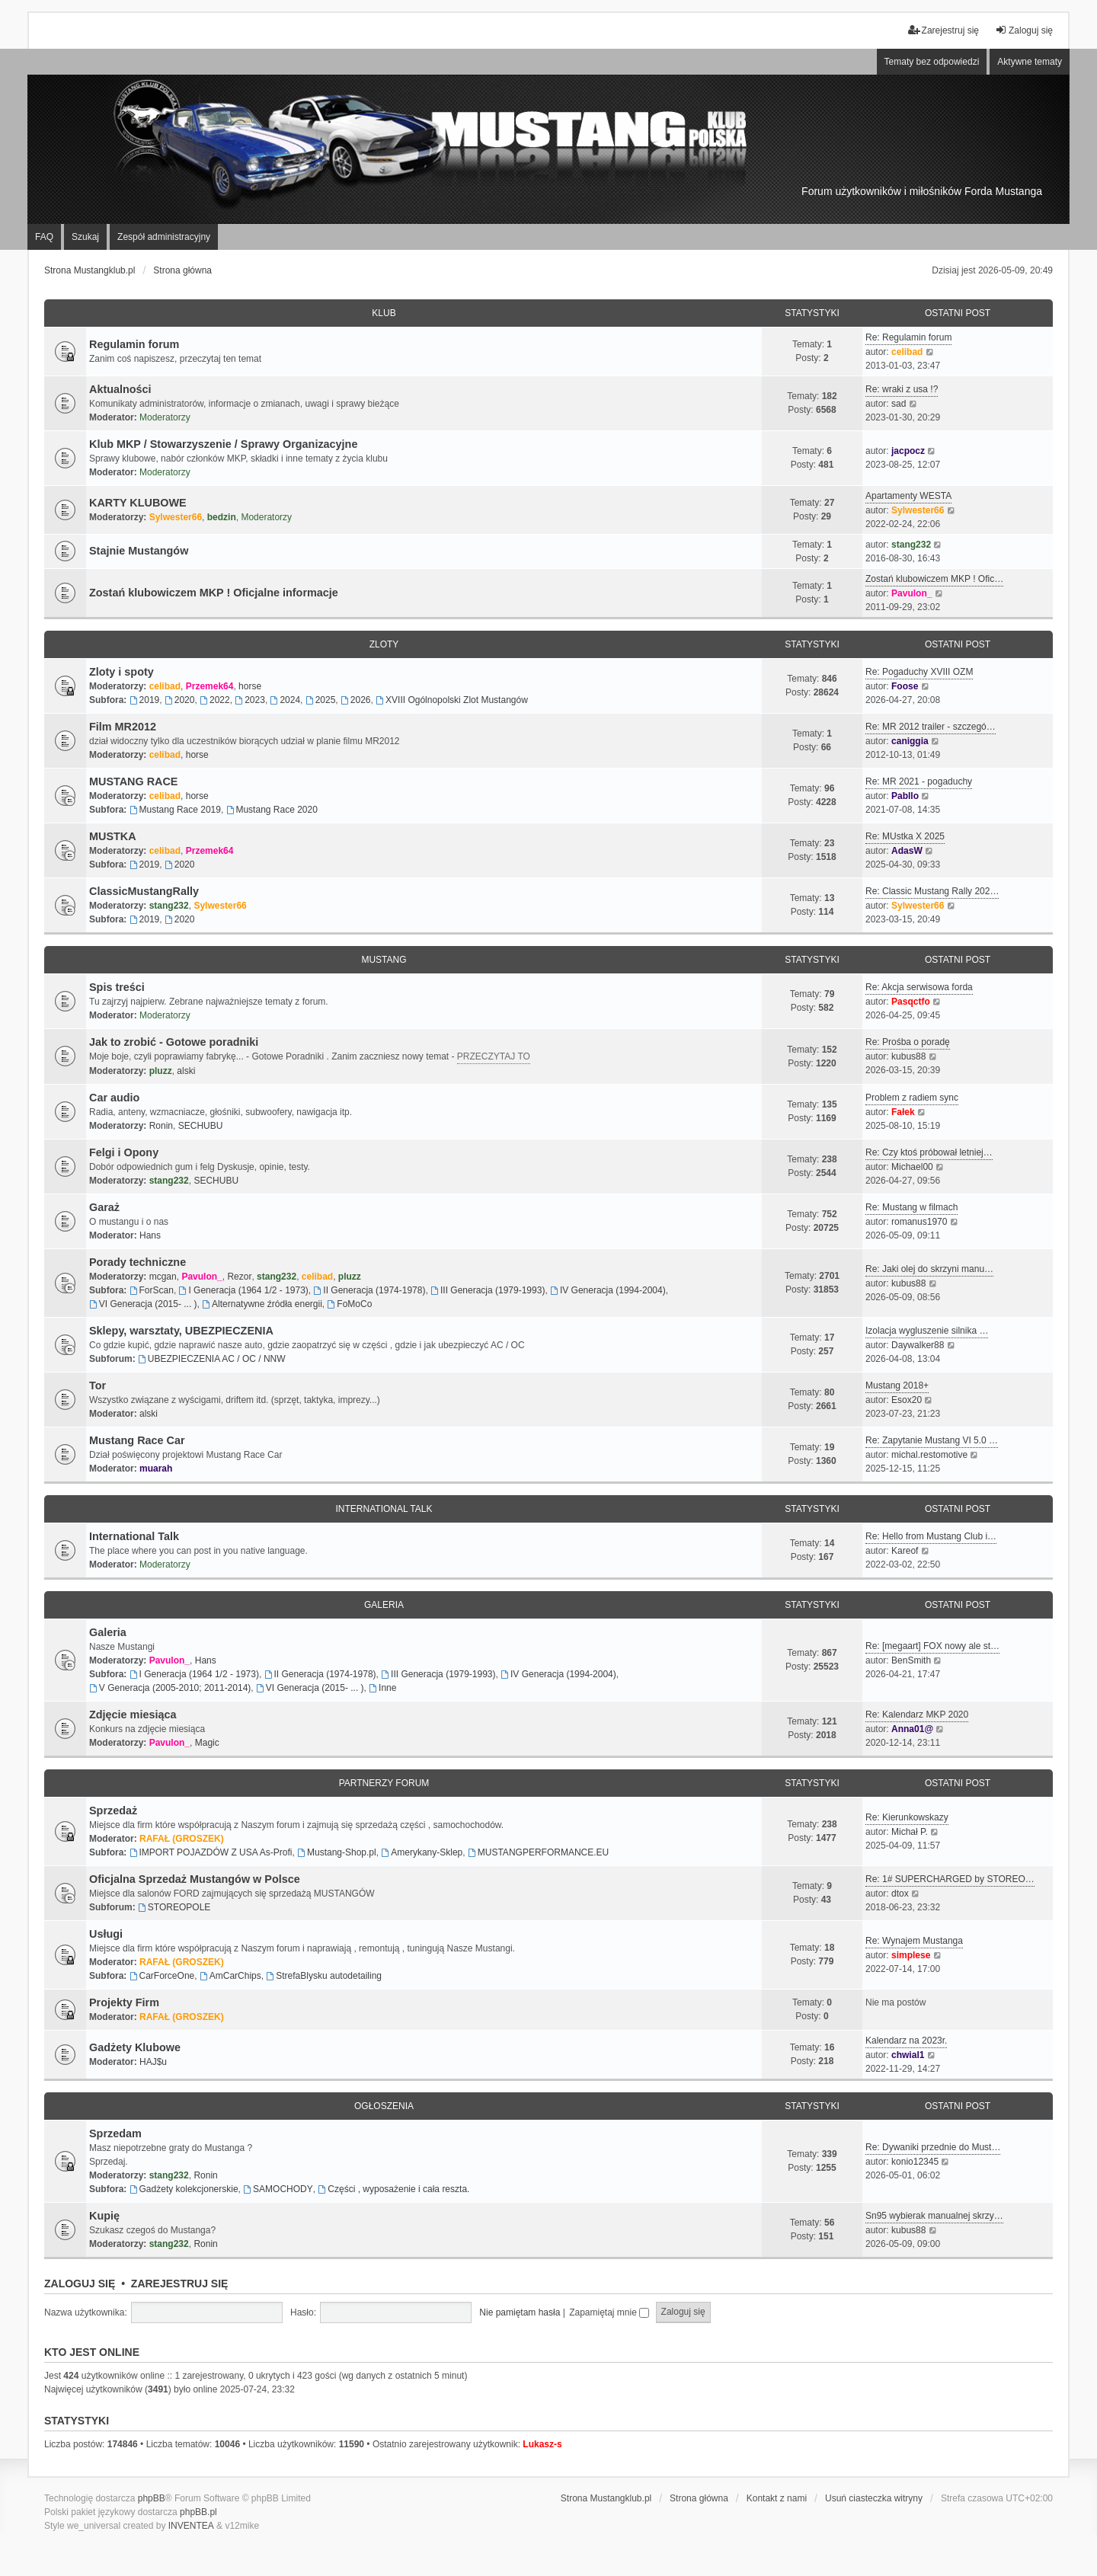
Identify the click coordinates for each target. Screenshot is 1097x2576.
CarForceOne (162, 1975)
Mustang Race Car (137, 1440)
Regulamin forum (134, 344)
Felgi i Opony (123, 1152)
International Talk (384, 1509)
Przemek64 (210, 686)
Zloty (384, 644)
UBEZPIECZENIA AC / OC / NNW (212, 1359)
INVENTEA (191, 2525)
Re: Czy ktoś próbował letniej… (929, 1152)
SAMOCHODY (278, 2189)
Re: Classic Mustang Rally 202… (932, 891)
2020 (180, 700)
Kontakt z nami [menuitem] (777, 2498)
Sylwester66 (175, 517)
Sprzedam (115, 2133)
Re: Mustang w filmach (911, 1207)
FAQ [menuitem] (44, 237)
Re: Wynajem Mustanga (914, 1940)
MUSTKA (112, 836)
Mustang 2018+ (897, 1385)
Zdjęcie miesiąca (132, 1714)
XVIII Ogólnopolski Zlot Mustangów (452, 700)
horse (249, 686)
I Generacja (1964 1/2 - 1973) (244, 1290)
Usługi (106, 1934)
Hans (150, 1235)
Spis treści (117, 987)
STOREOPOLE (174, 1907)
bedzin (221, 517)
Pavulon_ (911, 593)
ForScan (152, 1290)
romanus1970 (919, 1221)
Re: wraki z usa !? (901, 389)
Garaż (104, 1207)
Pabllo (905, 796)
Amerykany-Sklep (421, 1852)
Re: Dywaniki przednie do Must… (932, 2147)
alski (186, 1071)
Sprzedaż (113, 1810)
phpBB (151, 2498)
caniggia (910, 741)
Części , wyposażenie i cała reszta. (393, 2189)
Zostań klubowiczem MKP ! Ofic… (934, 579)
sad (898, 403)
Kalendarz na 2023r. (906, 2040)
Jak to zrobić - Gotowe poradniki (173, 1042)
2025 (320, 700)
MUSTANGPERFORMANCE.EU (538, 1852)
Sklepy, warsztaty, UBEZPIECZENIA (181, 1331)
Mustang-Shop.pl (336, 1852)
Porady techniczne (137, 1262)
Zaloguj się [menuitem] (1024, 30)
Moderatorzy (164, 417)
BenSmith (911, 1660)
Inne (382, 1688)
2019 (145, 700)
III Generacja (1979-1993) (487, 1290)
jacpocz (908, 451)
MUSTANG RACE (133, 781)
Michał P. (909, 1832)
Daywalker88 (917, 1345)
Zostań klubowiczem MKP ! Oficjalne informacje (213, 592)
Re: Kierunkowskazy (906, 1817)
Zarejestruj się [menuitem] (943, 30)
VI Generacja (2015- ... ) (143, 1304)
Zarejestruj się (180, 2283)
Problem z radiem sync (911, 1097)
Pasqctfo (910, 1001)
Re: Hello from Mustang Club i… (930, 1536)
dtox (900, 1893)
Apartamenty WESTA (908, 496)
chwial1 (907, 2055)
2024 (285, 700)
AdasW (907, 850)
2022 (215, 700)
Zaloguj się (79, 2283)
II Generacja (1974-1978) (370, 1290)
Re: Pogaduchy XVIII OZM (919, 671)
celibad (907, 352)
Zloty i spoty (121, 672)
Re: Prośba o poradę (907, 1042)
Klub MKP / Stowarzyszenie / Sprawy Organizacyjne (223, 444)
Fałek (903, 1112)
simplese (910, 1955)
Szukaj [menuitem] (85, 237)
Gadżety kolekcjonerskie (184, 2189)
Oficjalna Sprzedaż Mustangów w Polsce (194, 1879)
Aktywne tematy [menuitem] (1029, 61)
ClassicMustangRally (144, 891)
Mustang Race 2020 (272, 809)
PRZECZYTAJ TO (493, 1056)
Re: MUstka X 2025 (905, 836)
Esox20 (906, 1400)
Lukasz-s (542, 2444)
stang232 (911, 544)
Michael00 (912, 1167)
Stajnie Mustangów (138, 551)
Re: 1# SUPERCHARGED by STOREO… (950, 1879)
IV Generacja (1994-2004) (608, 1290)
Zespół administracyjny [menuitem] (163, 237)
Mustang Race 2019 (175, 809)
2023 (250, 700)
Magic (207, 1742)
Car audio (114, 1097)
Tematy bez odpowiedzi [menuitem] (932, 61)
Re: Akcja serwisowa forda (919, 987)
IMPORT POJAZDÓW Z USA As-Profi (211, 1852)
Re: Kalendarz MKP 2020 (916, 1714)
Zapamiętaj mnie (609, 2312)
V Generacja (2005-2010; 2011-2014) (170, 1688)
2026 (356, 700)
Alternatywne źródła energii (262, 1304)
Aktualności (120, 389)
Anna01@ (912, 1729)
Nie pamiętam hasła (519, 2312)
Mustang (383, 959)
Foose (904, 686)
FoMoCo (350, 1304)
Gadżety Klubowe (135, 2047)
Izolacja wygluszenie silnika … (926, 1330)
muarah (155, 1468)
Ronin (161, 1125)
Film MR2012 (122, 727)
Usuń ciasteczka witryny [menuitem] (874, 2498)
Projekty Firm (124, 2002)
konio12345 (915, 2161)
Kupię (104, 2216)
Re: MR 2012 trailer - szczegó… (930, 726)
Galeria (384, 1605)
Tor (97, 1385)
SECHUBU (200, 1125)
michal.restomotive (929, 1454)
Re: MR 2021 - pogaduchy (918, 781)
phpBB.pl (198, 2512)
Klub (383, 313)
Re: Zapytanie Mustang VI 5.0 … (931, 1440)
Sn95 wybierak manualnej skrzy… (934, 2215)
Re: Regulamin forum (908, 337)
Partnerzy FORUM (384, 1783)
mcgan (163, 1276)
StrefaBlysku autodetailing (324, 1975)
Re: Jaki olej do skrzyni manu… (929, 1269)
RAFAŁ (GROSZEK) (181, 1838)
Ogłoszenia (384, 2106)
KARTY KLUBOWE (138, 503)
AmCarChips (230, 1975)
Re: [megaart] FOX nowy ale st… (932, 1646)
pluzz (160, 1071)
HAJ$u (153, 2062)
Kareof (904, 1550)
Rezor (239, 1276)
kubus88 (908, 1056)
